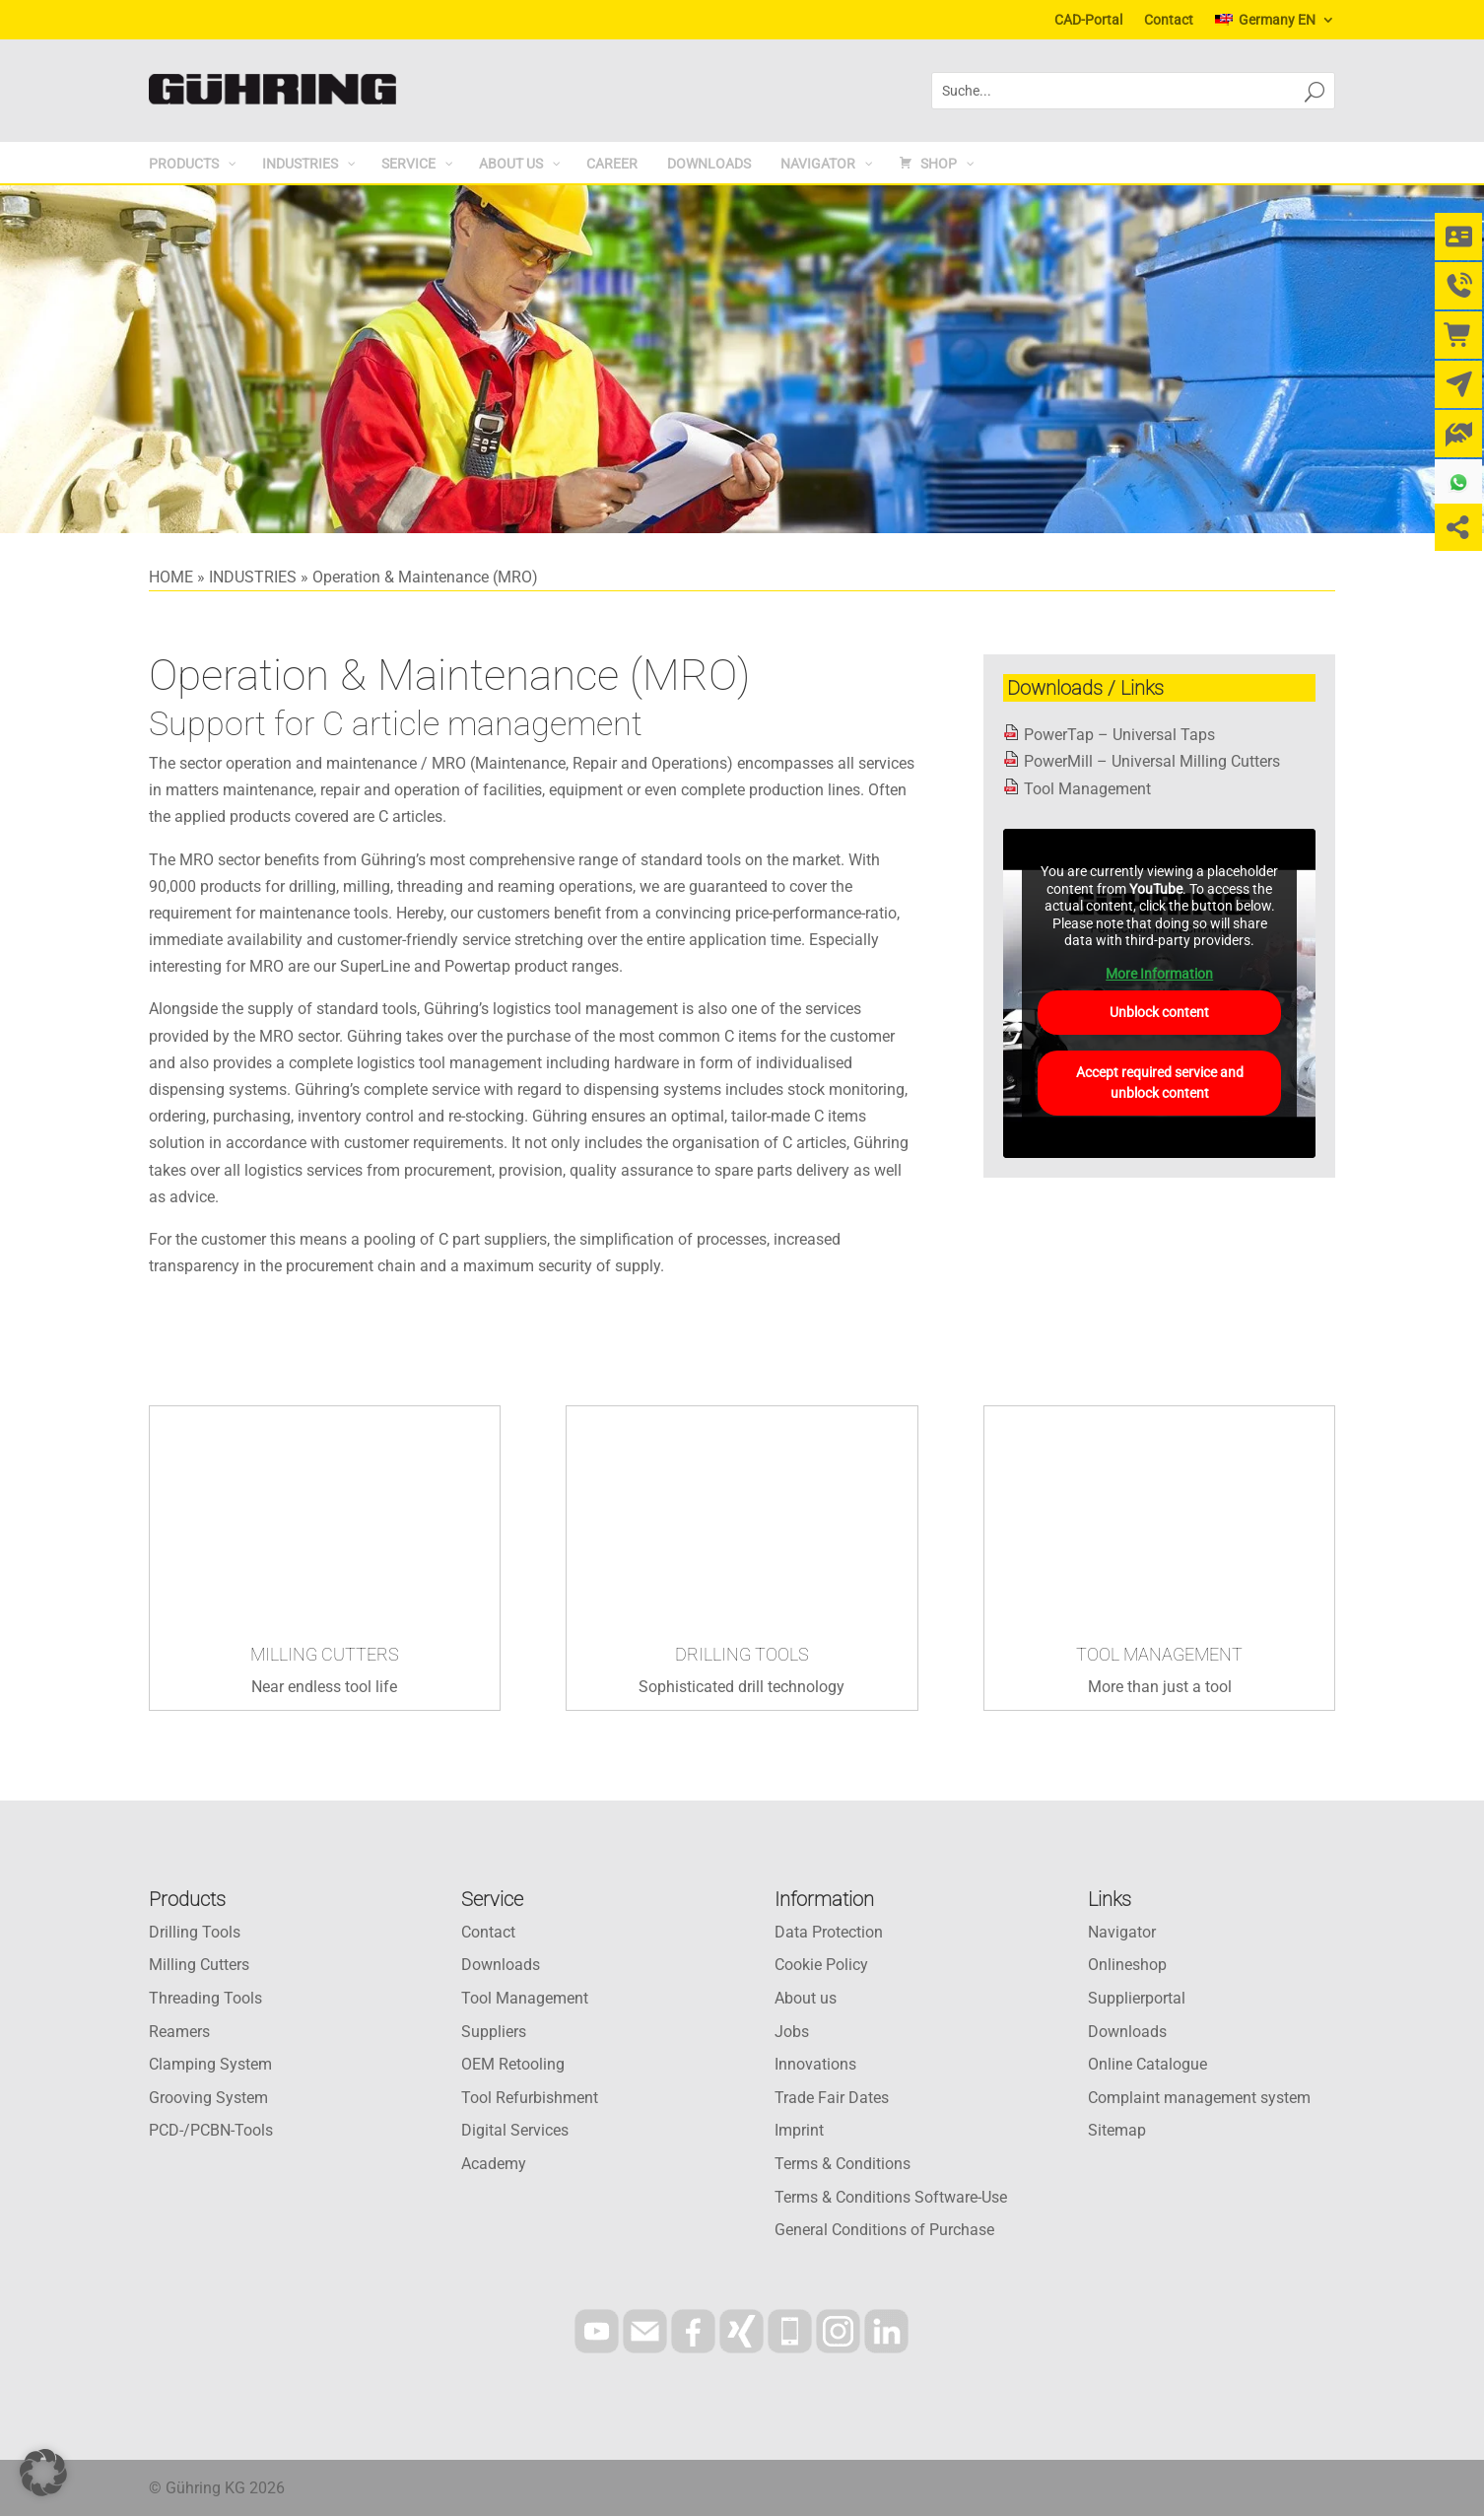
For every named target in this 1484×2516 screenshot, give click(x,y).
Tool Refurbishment (529, 2097)
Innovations (815, 2064)
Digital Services (515, 2130)
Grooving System (208, 2097)
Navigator (1122, 1932)
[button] (43, 2472)
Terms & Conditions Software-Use (891, 2197)
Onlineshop (1127, 1964)
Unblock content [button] (1159, 1012)
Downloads (500, 1964)
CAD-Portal (1088, 20)
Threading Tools (205, 1998)
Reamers (179, 2031)
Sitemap (1117, 2130)
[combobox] (1108, 90)
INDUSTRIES (253, 577)
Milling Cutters (199, 1964)
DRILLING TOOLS (742, 1654)
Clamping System (210, 2064)
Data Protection (829, 1932)
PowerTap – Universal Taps (1119, 734)
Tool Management (1087, 789)
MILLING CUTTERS (324, 1654)
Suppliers (493, 2031)
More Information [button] (1159, 973)
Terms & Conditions (843, 2163)
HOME (171, 577)
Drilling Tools (194, 1932)
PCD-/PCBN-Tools (211, 2130)
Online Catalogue (1147, 2064)
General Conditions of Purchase (884, 2229)
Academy (493, 2163)
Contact (1168, 20)
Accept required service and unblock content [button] (1160, 1082)
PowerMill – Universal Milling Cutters (1152, 761)
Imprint (799, 2130)
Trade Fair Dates (832, 2097)
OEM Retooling (513, 2064)
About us (806, 1998)
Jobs (792, 2031)
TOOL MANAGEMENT (1159, 1654)
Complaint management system (1199, 2097)
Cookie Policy (821, 1964)
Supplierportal (1136, 1998)
